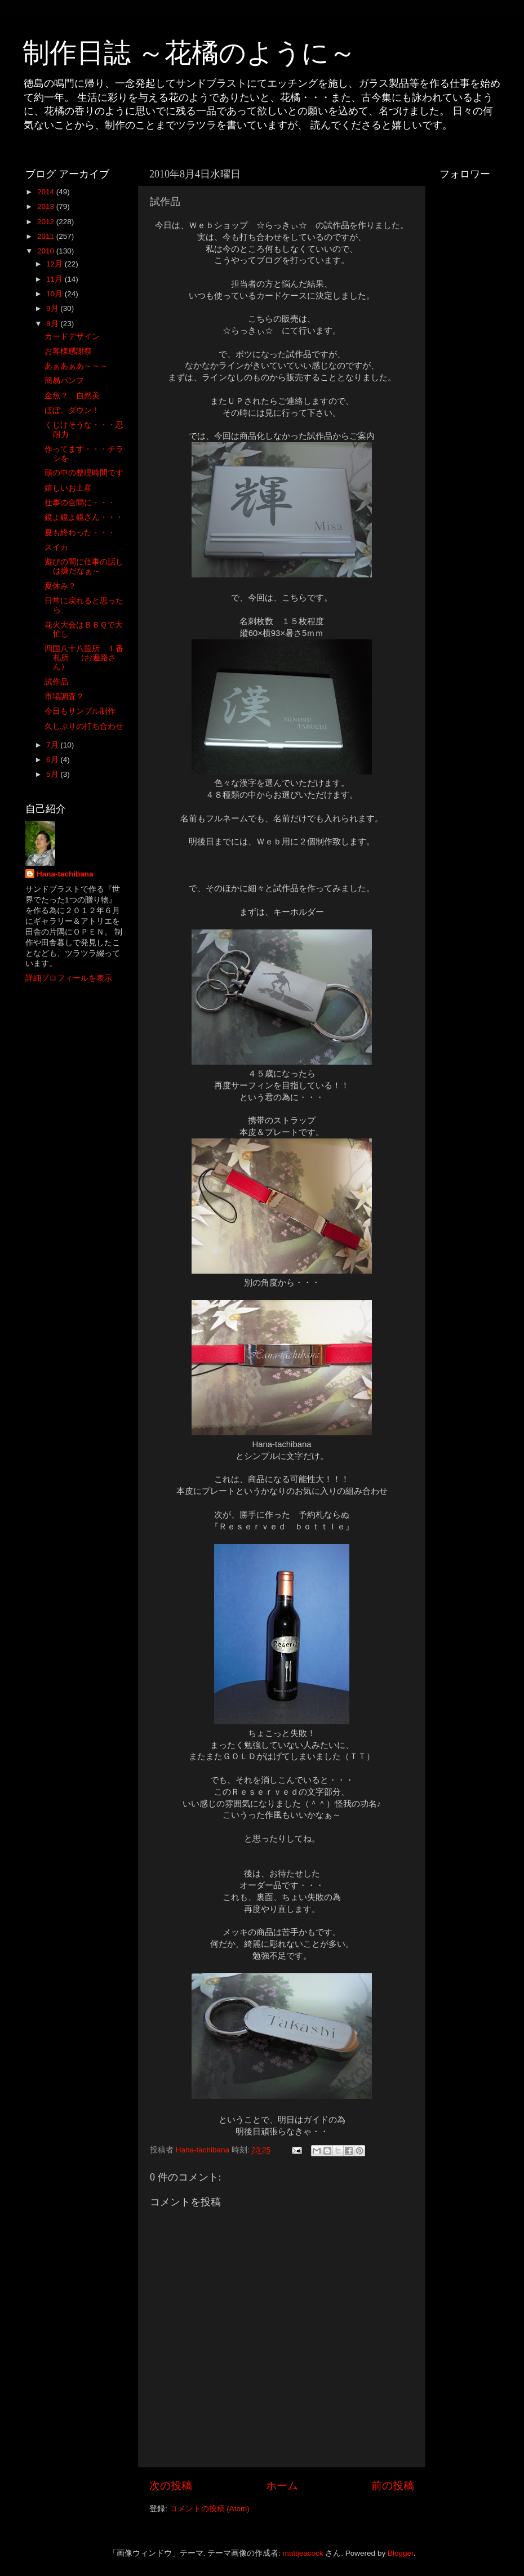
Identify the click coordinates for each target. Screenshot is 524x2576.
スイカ (56, 547)
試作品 (56, 682)
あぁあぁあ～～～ (76, 366)
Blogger (401, 2553)
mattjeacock (303, 2553)
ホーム (282, 2486)
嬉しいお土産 (68, 488)
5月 (53, 774)
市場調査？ (64, 696)
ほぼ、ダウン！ (72, 410)
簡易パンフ (64, 380)
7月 (53, 745)
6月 (53, 759)
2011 (46, 236)
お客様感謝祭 (68, 351)
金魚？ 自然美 (72, 395)
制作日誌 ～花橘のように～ (189, 53)
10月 (55, 294)
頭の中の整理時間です (84, 473)
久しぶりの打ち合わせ (84, 726)
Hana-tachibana (65, 874)
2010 (46, 251)
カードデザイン (72, 336)
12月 (55, 264)
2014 (46, 192)
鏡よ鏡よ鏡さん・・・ (84, 517)
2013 (46, 206)
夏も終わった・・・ (80, 532)
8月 (53, 323)
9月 (53, 308)
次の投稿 (170, 2486)
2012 (46, 221)
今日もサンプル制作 (80, 711)
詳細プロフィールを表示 (68, 978)
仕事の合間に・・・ (80, 503)
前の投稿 (392, 2486)
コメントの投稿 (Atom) (210, 2508)
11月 (55, 279)
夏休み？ (60, 586)
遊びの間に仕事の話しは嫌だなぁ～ (84, 566)
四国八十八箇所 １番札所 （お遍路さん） (84, 657)
